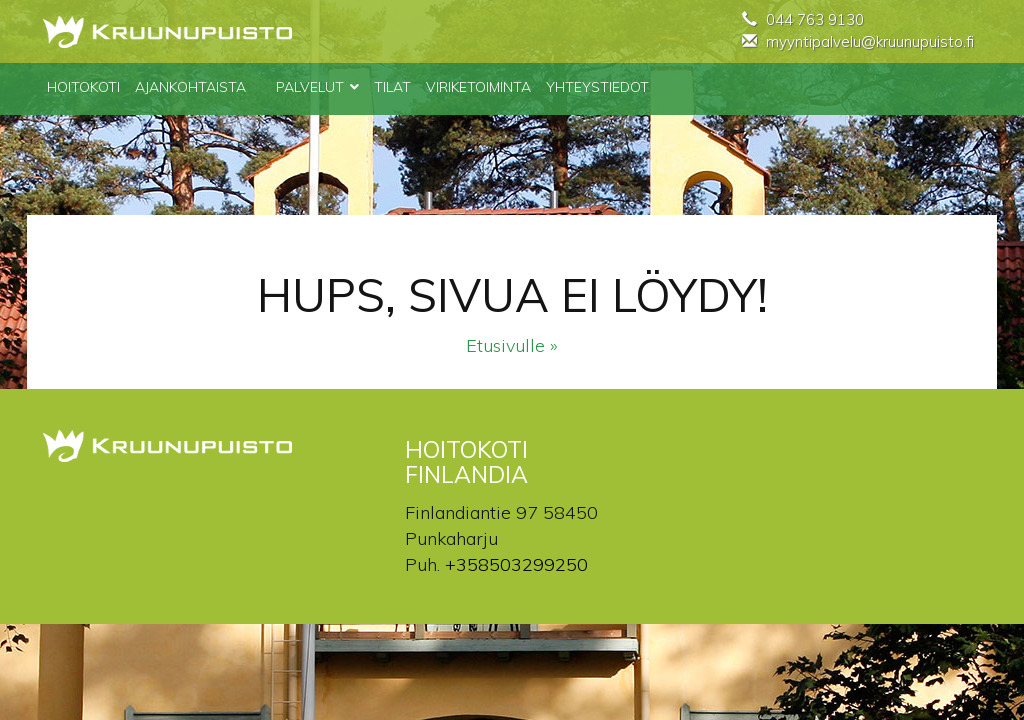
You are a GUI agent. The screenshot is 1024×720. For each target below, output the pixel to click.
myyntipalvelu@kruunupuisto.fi (870, 41)
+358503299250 (516, 564)
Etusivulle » (512, 345)
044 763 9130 (815, 19)
